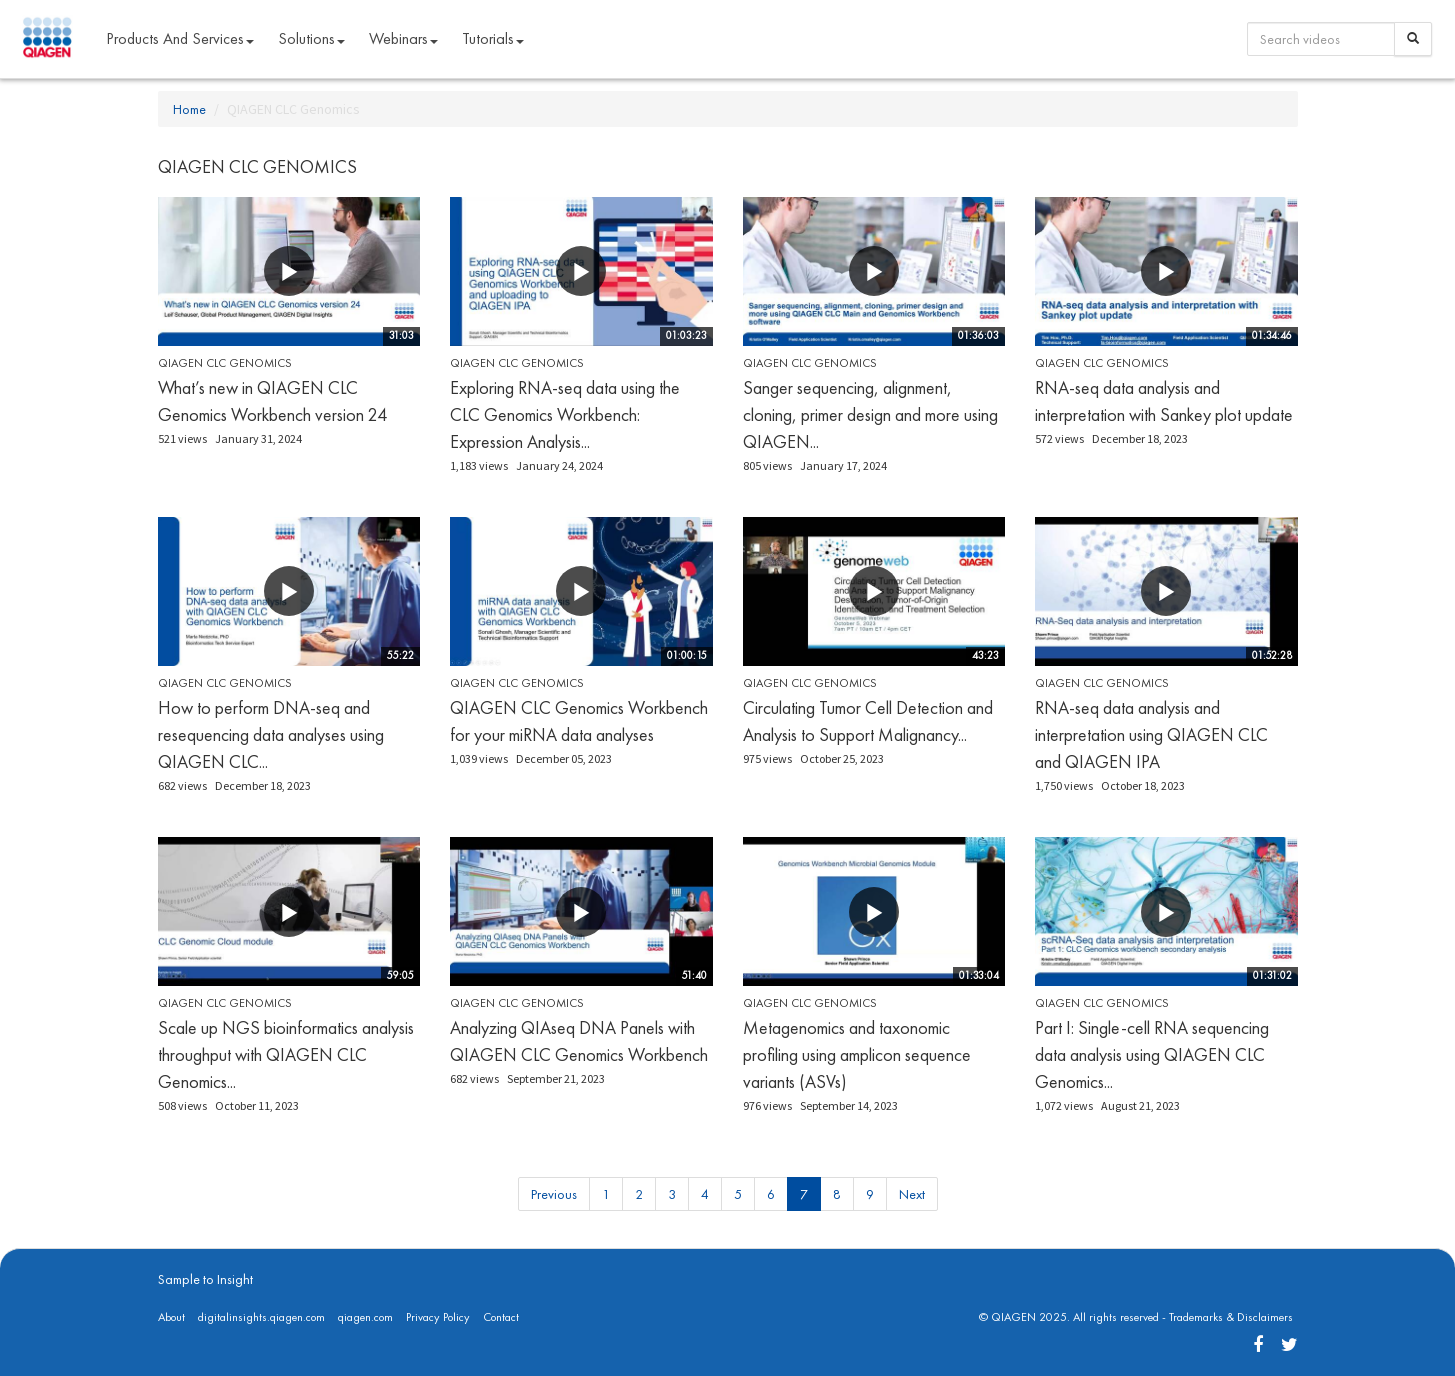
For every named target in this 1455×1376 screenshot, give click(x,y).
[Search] (1413, 39)
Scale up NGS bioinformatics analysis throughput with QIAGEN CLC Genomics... (286, 1054)
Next (912, 1194)
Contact (501, 1317)
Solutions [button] (311, 38)
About (171, 1317)
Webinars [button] (403, 38)
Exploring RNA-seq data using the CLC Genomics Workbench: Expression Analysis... (565, 414)
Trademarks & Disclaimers (1231, 1317)
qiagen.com (365, 1317)
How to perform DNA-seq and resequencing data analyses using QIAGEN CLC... (271, 734)
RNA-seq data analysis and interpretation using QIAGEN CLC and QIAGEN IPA (1151, 734)
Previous (554, 1194)
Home (189, 109)
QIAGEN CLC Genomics (225, 363)
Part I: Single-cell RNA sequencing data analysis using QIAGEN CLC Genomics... (1152, 1054)
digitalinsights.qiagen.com (261, 1317)
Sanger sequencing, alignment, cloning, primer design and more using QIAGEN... (870, 414)
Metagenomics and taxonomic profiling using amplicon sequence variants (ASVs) (857, 1054)
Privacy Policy (438, 1317)
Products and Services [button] (180, 38)
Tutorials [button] (493, 38)
